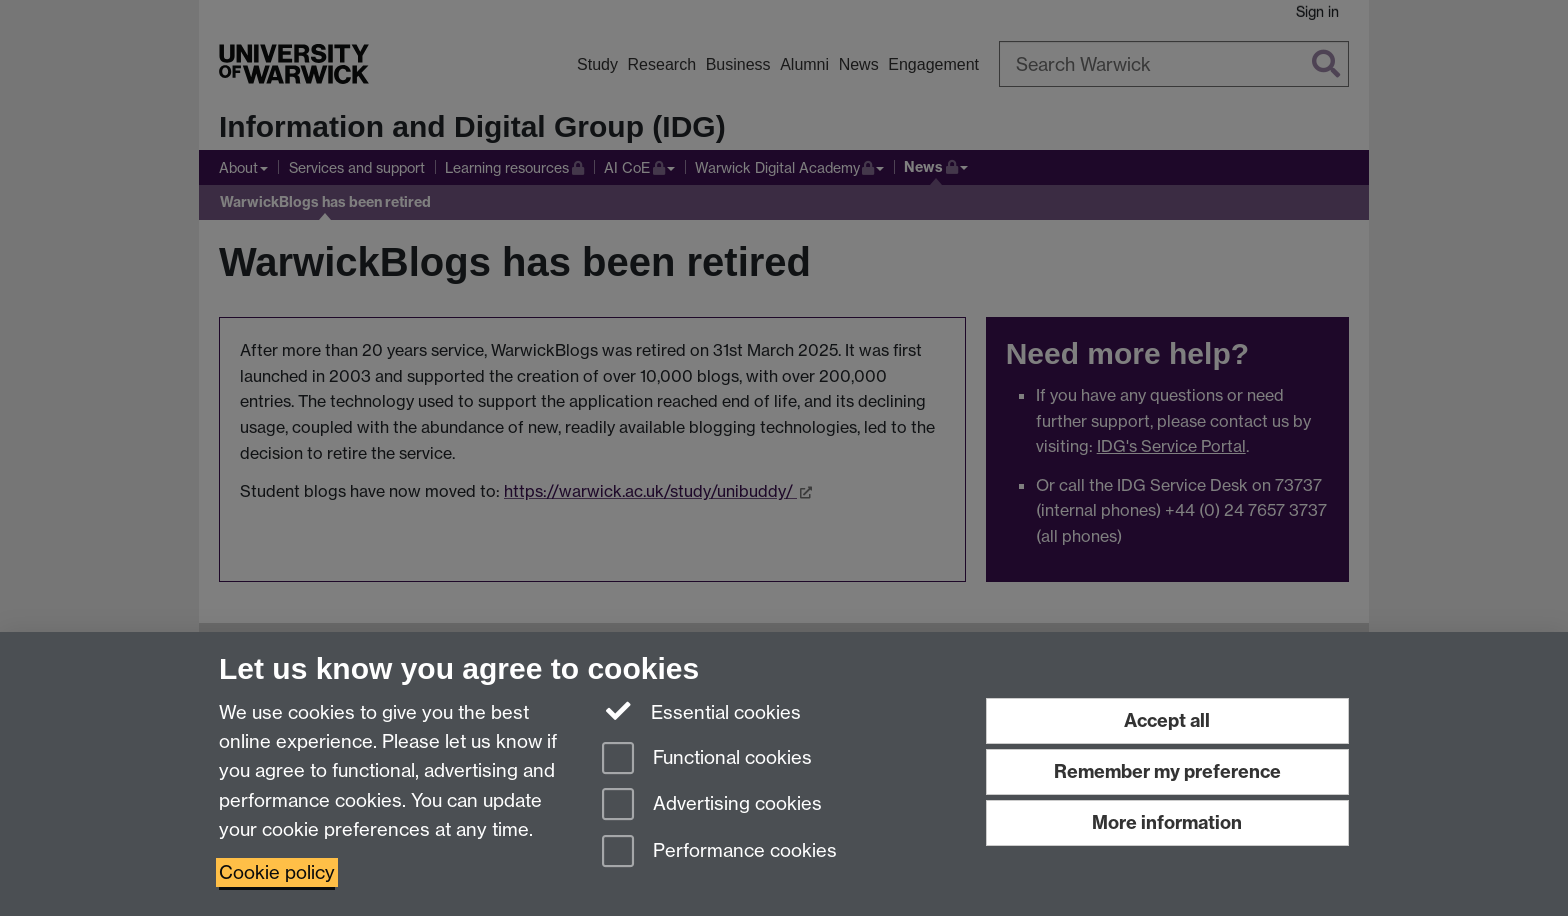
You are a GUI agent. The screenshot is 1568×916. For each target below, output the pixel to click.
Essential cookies (701, 711)
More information (1167, 822)
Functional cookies (707, 759)
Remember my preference (1167, 771)
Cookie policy (277, 872)
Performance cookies (719, 852)
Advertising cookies (712, 805)
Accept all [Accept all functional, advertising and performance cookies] (1167, 720)
